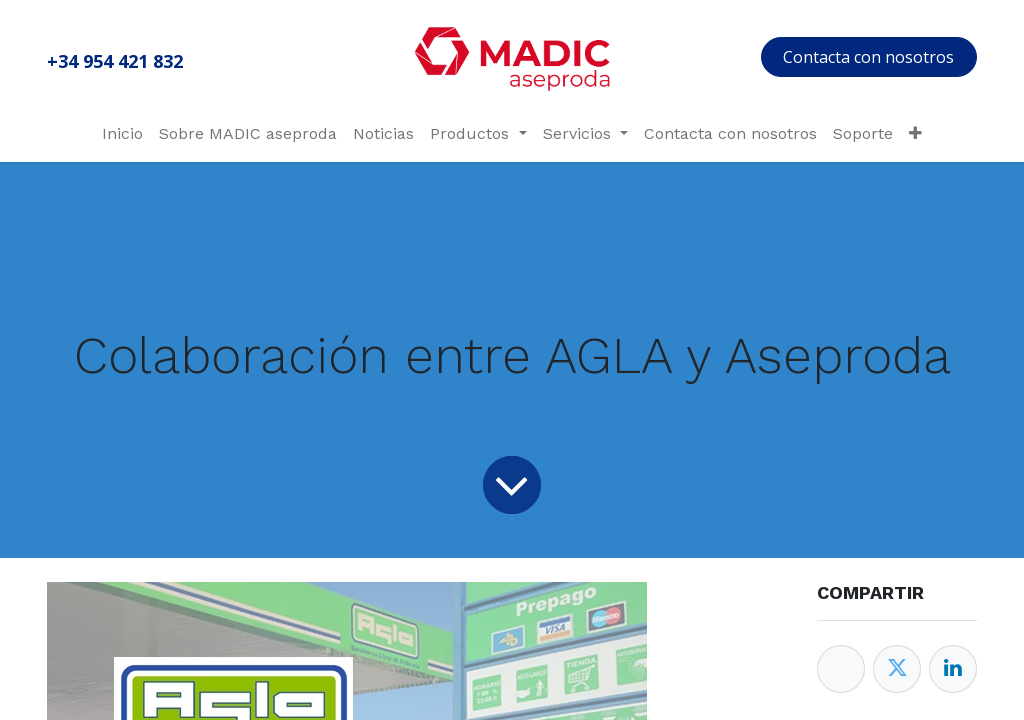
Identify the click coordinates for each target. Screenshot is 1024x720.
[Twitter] (897, 669)
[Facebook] (841, 669)
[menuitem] (122, 134)
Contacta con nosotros (868, 57)
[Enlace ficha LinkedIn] (953, 669)
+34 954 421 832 (115, 61)
